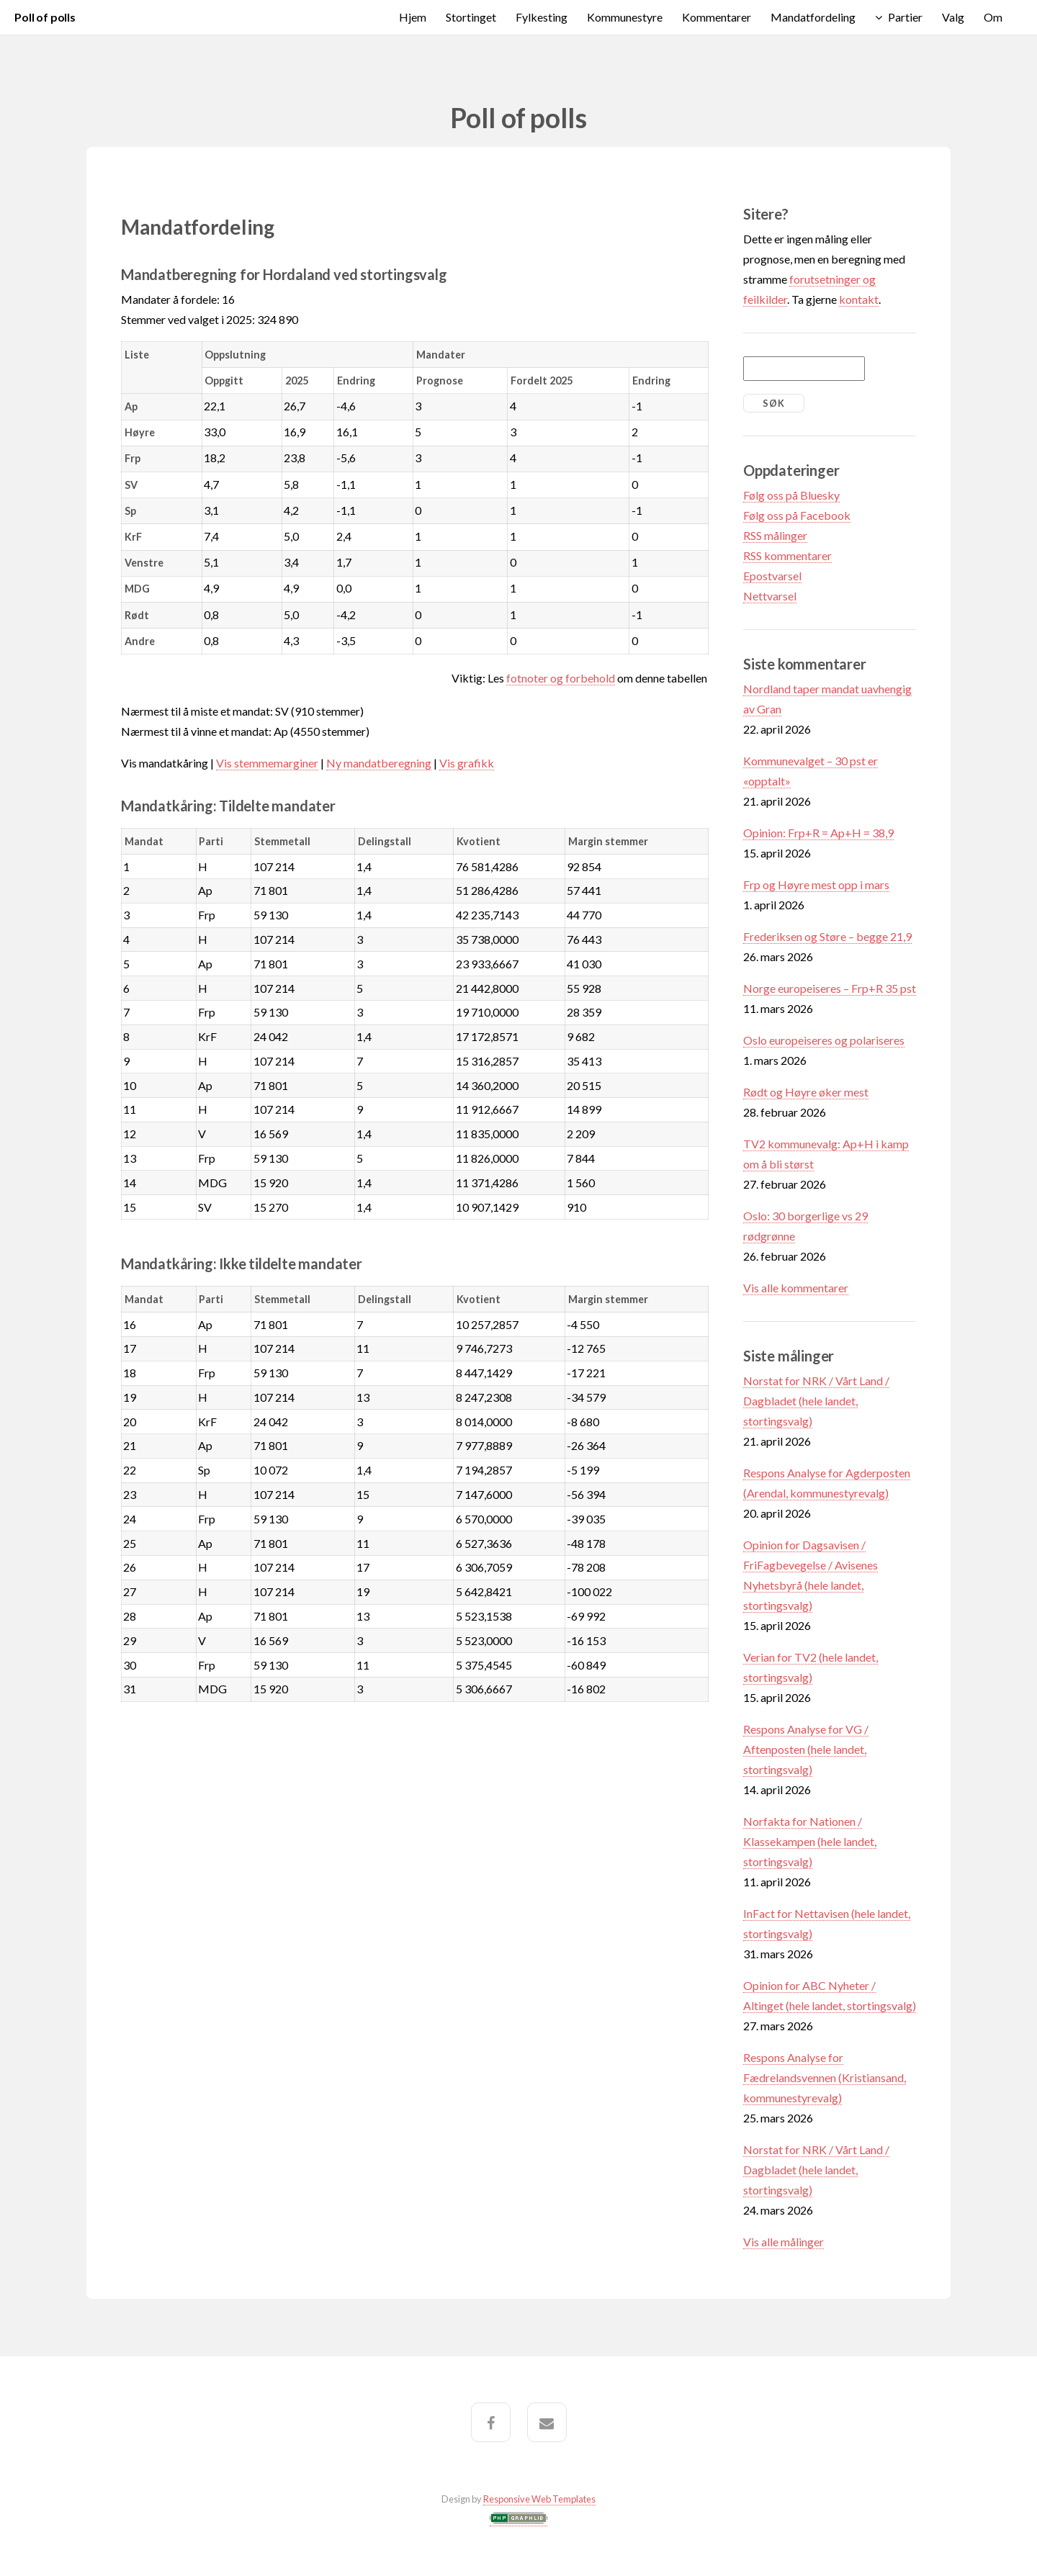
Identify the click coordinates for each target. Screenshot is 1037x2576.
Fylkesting (541, 17)
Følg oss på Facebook (796, 515)
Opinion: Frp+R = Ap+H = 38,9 (818, 832)
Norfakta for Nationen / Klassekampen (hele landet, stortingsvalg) (809, 1841)
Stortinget (471, 17)
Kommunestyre (625, 17)
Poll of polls (45, 17)
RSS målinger (775, 535)
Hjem (412, 17)
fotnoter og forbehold (560, 678)
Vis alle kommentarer (795, 1287)
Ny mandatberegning (378, 763)
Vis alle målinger (783, 2241)
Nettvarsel (769, 596)
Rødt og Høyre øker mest (805, 1092)
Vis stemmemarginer (267, 763)
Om (993, 17)
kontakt (859, 299)
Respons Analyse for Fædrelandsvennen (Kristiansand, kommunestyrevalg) (824, 2077)
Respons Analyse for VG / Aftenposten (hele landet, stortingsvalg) (805, 1749)
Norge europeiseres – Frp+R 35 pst (829, 988)
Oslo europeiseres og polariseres (823, 1040)
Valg (953, 17)
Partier (905, 17)
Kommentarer (716, 17)
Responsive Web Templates (539, 2499)
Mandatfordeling (813, 17)
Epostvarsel (772, 575)
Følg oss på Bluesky (791, 495)
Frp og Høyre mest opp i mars (816, 884)
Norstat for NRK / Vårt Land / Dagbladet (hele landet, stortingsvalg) (816, 1401)
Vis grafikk (466, 763)
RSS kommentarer (787, 555)
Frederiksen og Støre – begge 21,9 (827, 936)
